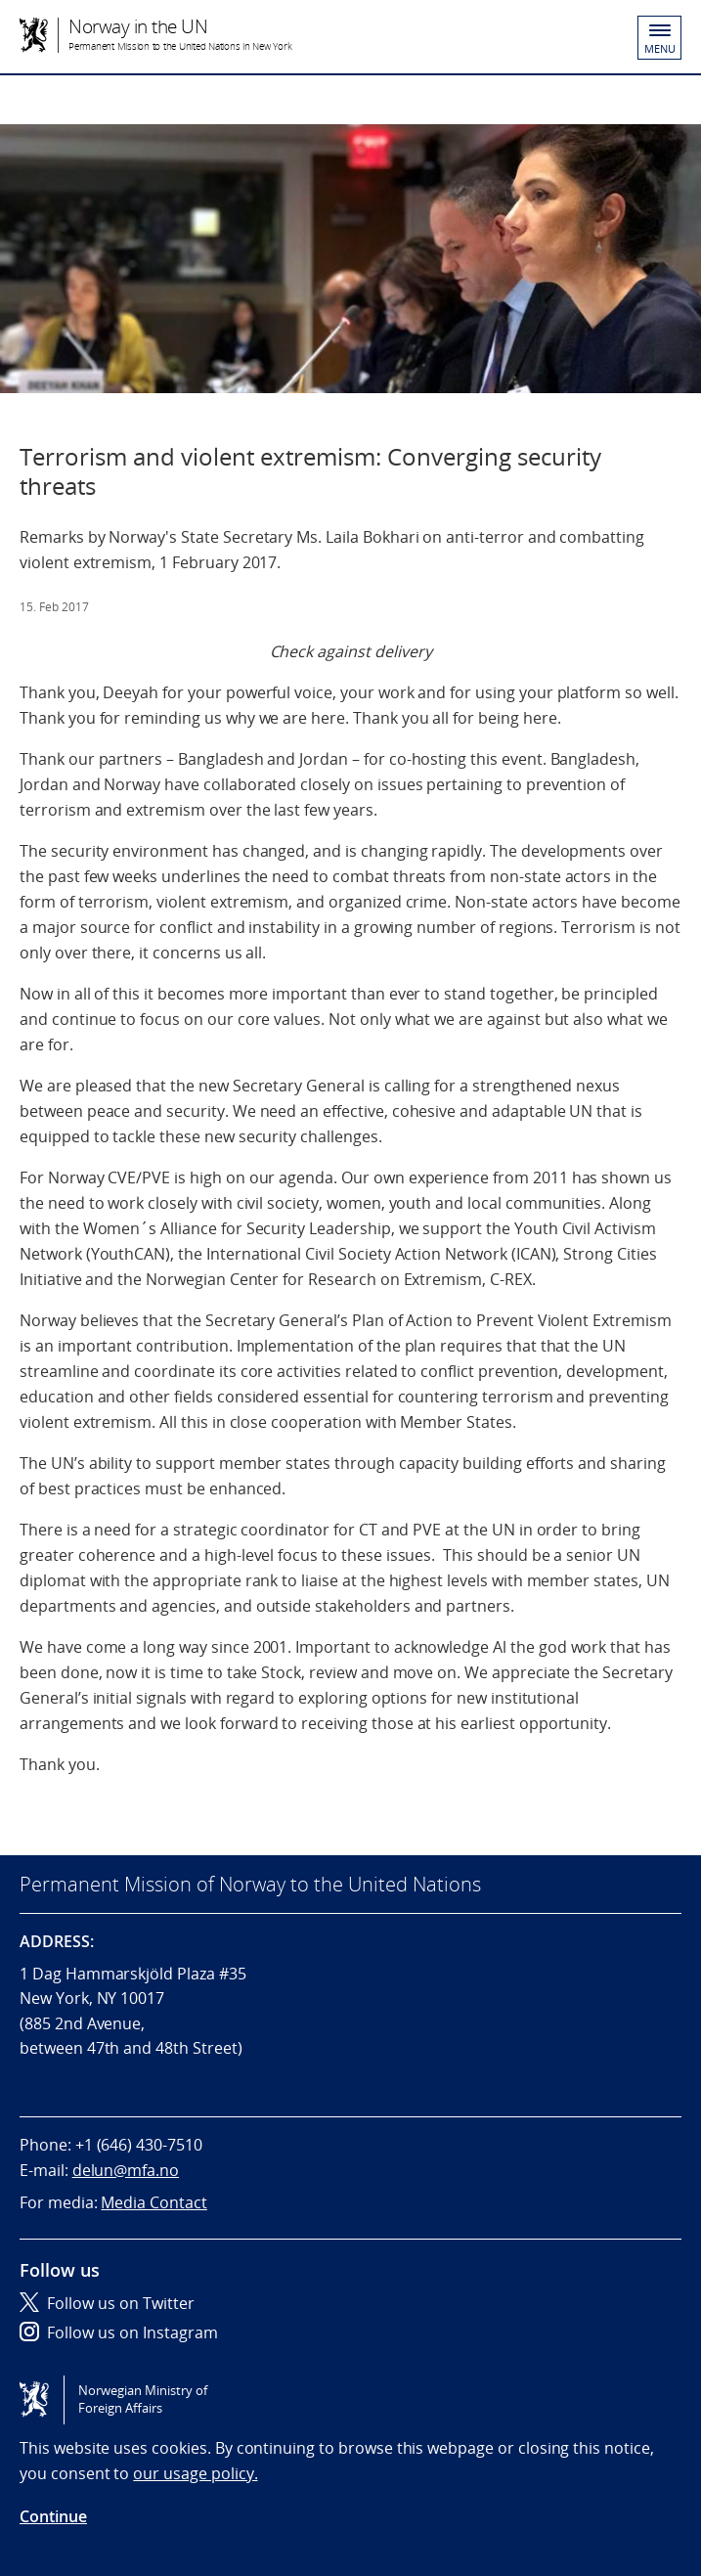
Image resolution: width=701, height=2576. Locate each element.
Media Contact (153, 2202)
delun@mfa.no (125, 2170)
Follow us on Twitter (107, 2303)
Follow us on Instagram (119, 2332)
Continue (53, 2516)
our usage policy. (195, 2473)
